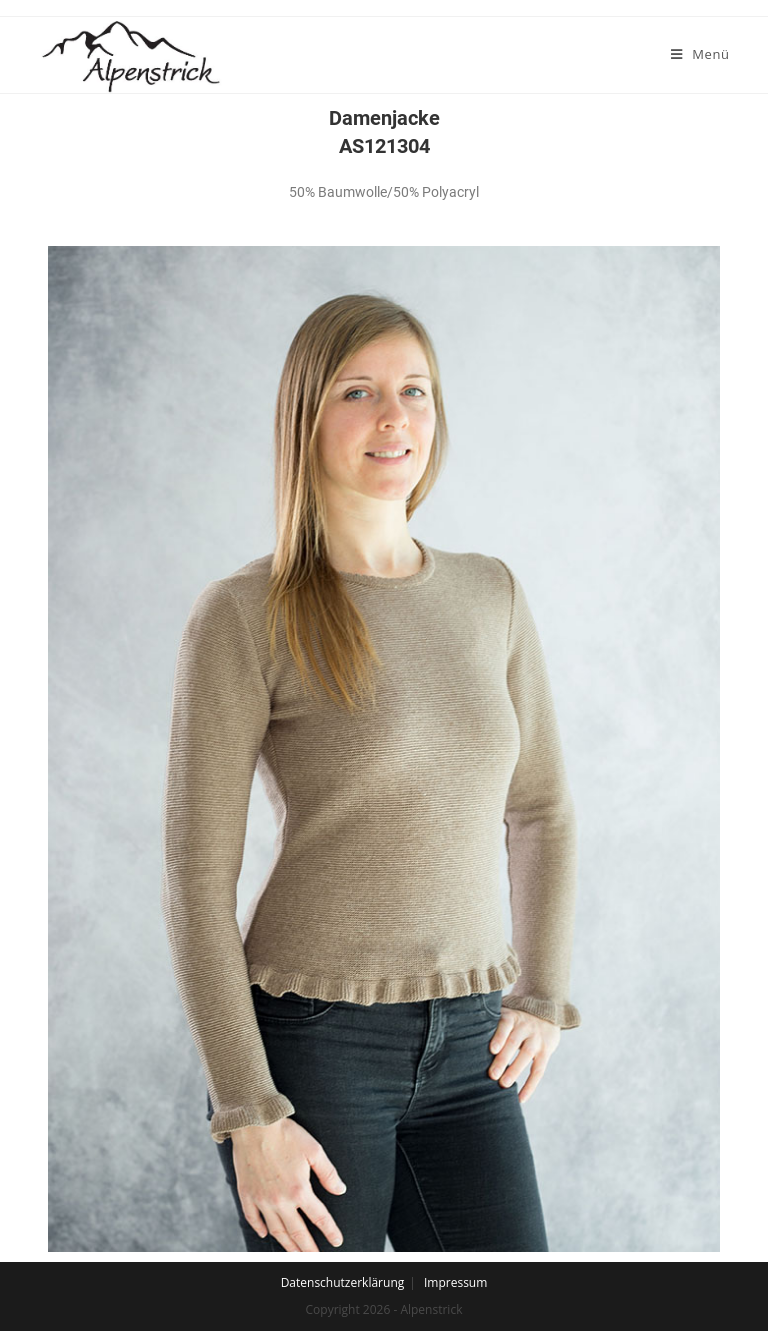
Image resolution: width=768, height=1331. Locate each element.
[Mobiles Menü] (700, 54)
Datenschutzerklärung (343, 1282)
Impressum (455, 1282)
